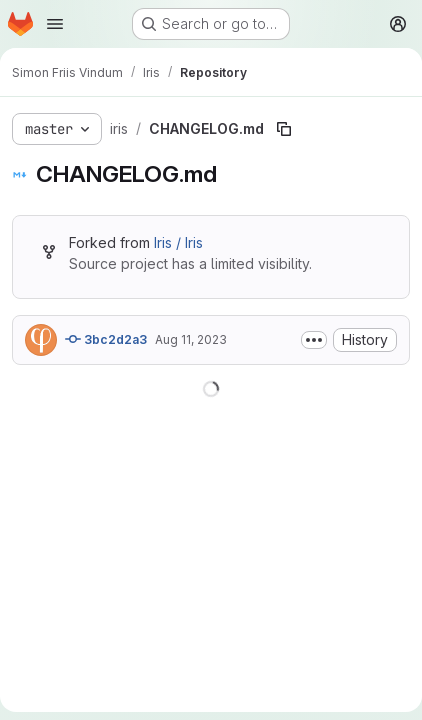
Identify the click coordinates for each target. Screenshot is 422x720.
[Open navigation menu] (55, 24)
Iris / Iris (178, 242)
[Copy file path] (284, 129)
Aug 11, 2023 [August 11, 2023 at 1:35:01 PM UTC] (191, 339)
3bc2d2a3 (106, 339)
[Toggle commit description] (314, 340)
